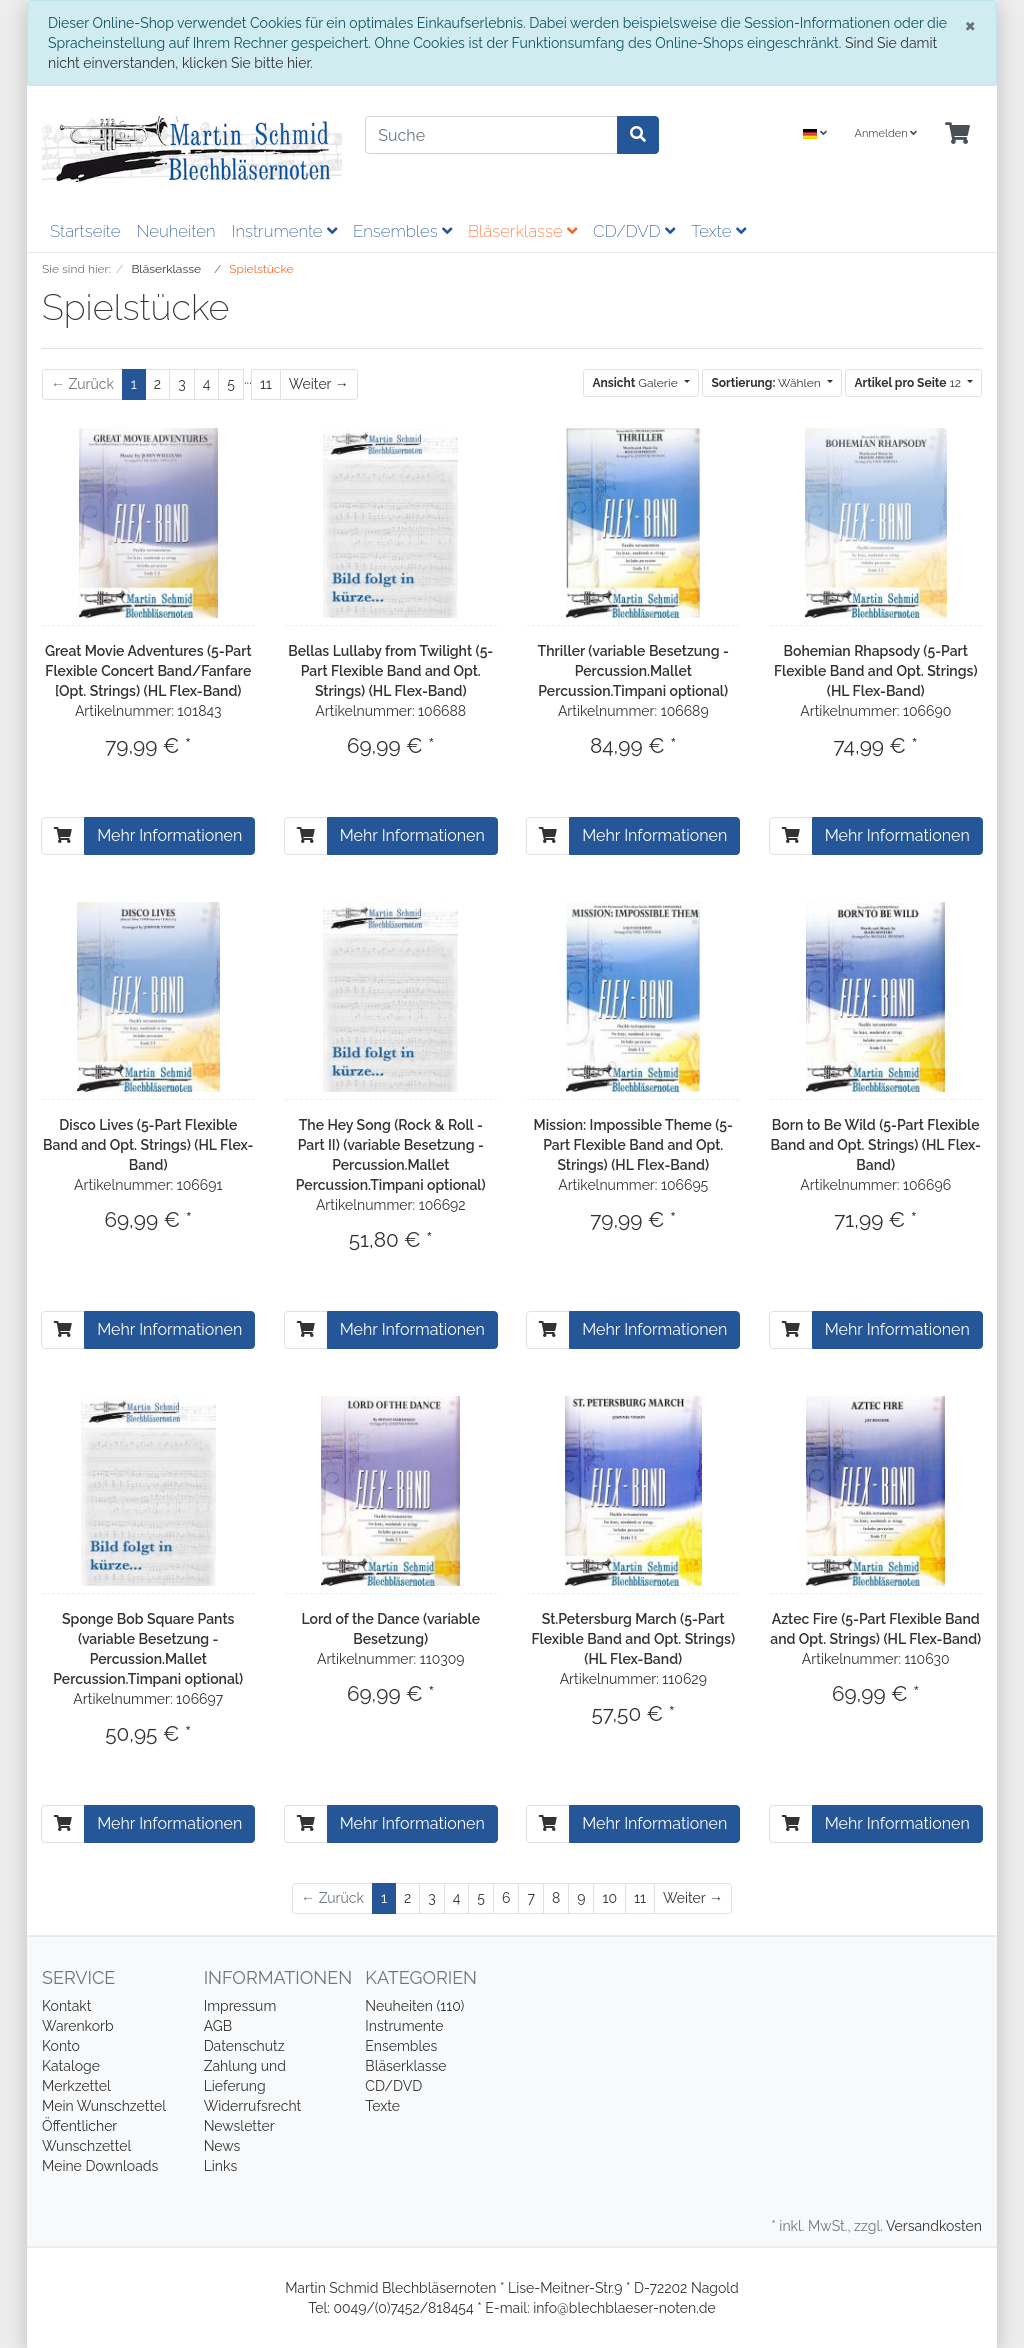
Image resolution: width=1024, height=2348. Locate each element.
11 (266, 384)
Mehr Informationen (169, 835)
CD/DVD (634, 231)
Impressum (240, 2006)
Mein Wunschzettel (104, 2106)
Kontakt (66, 2006)
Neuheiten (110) (414, 2006)
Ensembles (402, 231)
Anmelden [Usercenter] (885, 133)
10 (609, 1898)
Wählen (767, 383)
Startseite (85, 231)
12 (908, 383)
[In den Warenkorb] (63, 836)
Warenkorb (78, 2026)
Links (221, 2166)
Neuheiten (175, 231)
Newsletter (239, 2126)
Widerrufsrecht (253, 2106)
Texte (718, 231)
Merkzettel (76, 2086)
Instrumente (284, 231)
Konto (61, 2046)
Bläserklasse (522, 231)
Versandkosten (934, 2226)
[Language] (815, 134)
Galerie (636, 383)
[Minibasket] (957, 134)
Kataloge (71, 2066)
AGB (218, 2026)
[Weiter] (319, 384)
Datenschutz (244, 2046)
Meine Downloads (100, 2166)
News (222, 2146)
